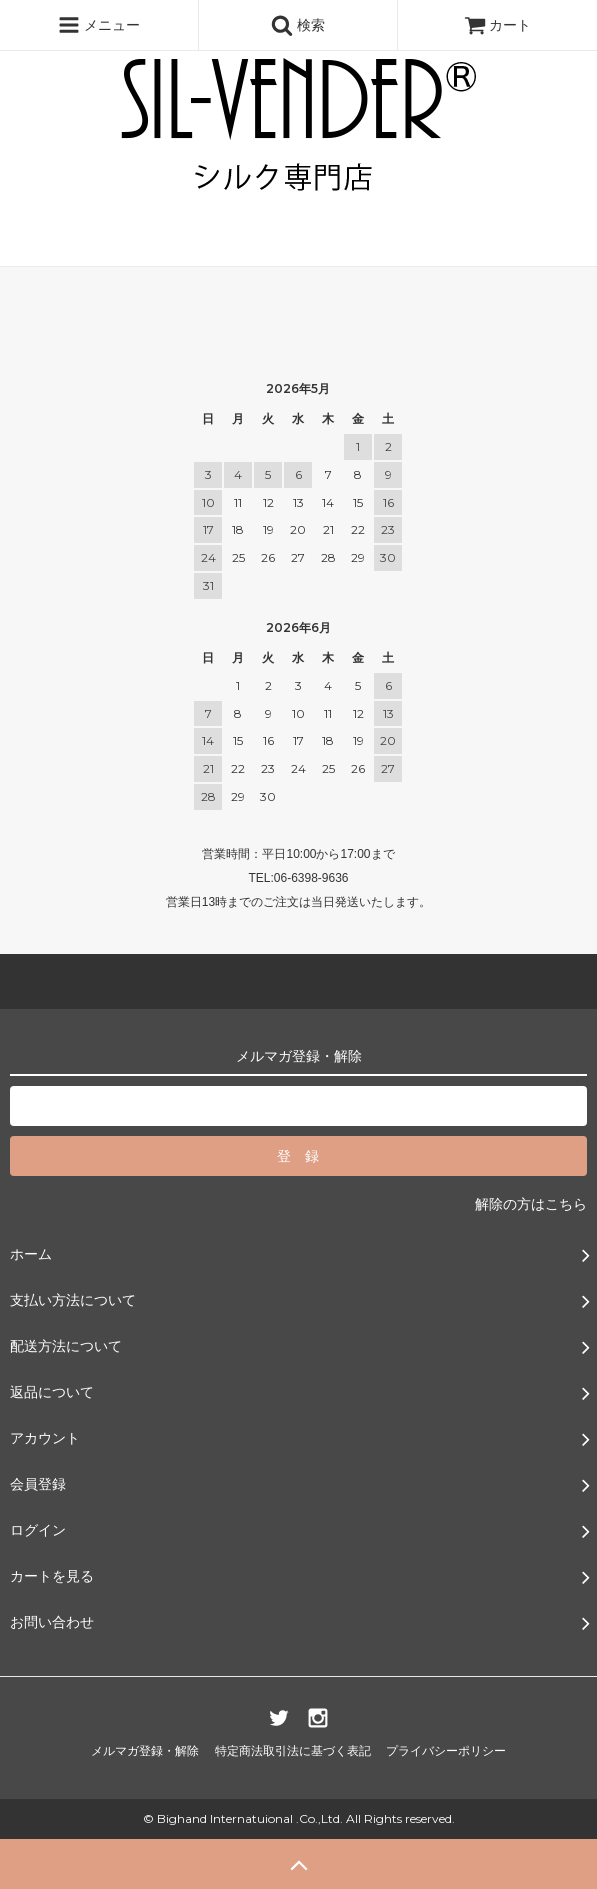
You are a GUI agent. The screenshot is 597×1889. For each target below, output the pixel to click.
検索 (298, 25)
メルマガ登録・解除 (145, 1751)
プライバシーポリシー (446, 1751)
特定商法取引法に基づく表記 (293, 1751)
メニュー (99, 25)
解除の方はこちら (531, 1204)
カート (498, 25)
